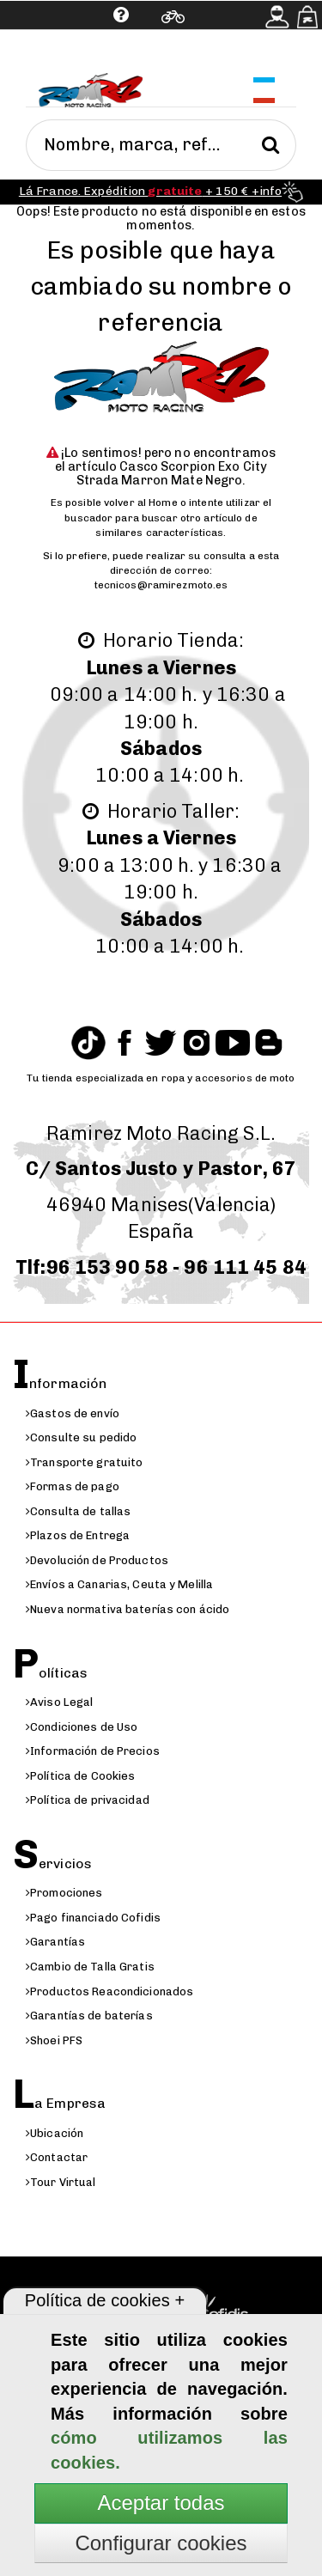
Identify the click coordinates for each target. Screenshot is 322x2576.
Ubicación (54, 2133)
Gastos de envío (72, 1413)
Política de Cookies (80, 1775)
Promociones (64, 1892)
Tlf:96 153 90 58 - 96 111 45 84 (161, 1267)
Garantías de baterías (89, 2015)
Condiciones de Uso (81, 1726)
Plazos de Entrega (78, 1535)
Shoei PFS (54, 2040)
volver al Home (141, 502)
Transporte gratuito (84, 1462)
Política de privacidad (87, 1799)
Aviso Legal (59, 1702)
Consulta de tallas (78, 1511)
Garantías (55, 1941)
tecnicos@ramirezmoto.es (161, 585)
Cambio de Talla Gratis (90, 1966)
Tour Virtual (61, 2182)
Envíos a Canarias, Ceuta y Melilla (119, 1584)
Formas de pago (72, 1486)
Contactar (57, 2157)
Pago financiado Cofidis (93, 1917)
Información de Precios (93, 1751)
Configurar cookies (160, 2543)
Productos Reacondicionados (109, 1991)
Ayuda (65, 56)
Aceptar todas (160, 2502)
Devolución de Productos (97, 1560)
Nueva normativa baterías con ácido (127, 1609)
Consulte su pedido (81, 1437)
